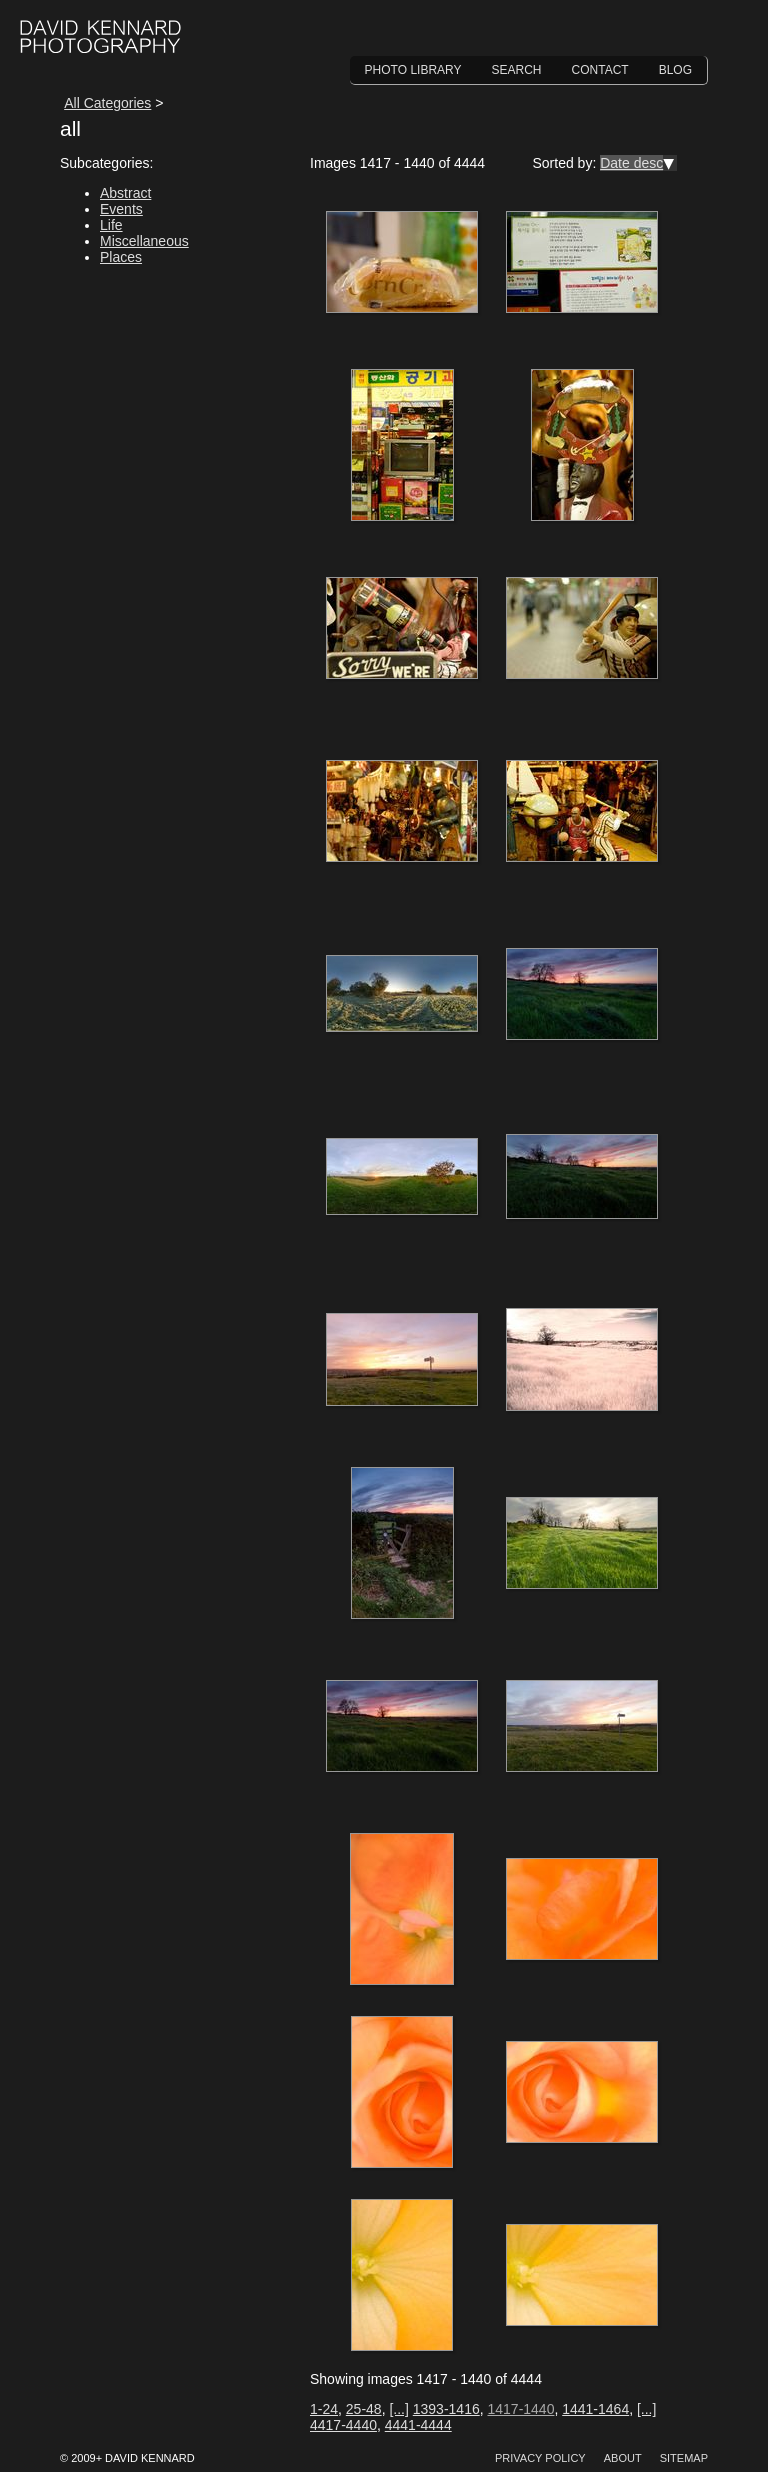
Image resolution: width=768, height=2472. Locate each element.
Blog (675, 70)
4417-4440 (343, 2425)
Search (517, 70)
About (623, 2458)
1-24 (324, 2409)
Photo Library (413, 70)
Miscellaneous (144, 241)
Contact (600, 70)
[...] (398, 2409)
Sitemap (684, 2458)
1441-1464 (595, 2409)
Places (121, 257)
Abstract (125, 193)
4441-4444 (418, 2425)
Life (111, 225)
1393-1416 (446, 2409)
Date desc (631, 163)
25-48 (364, 2409)
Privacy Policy (540, 2458)
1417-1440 (520, 2409)
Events (121, 209)
